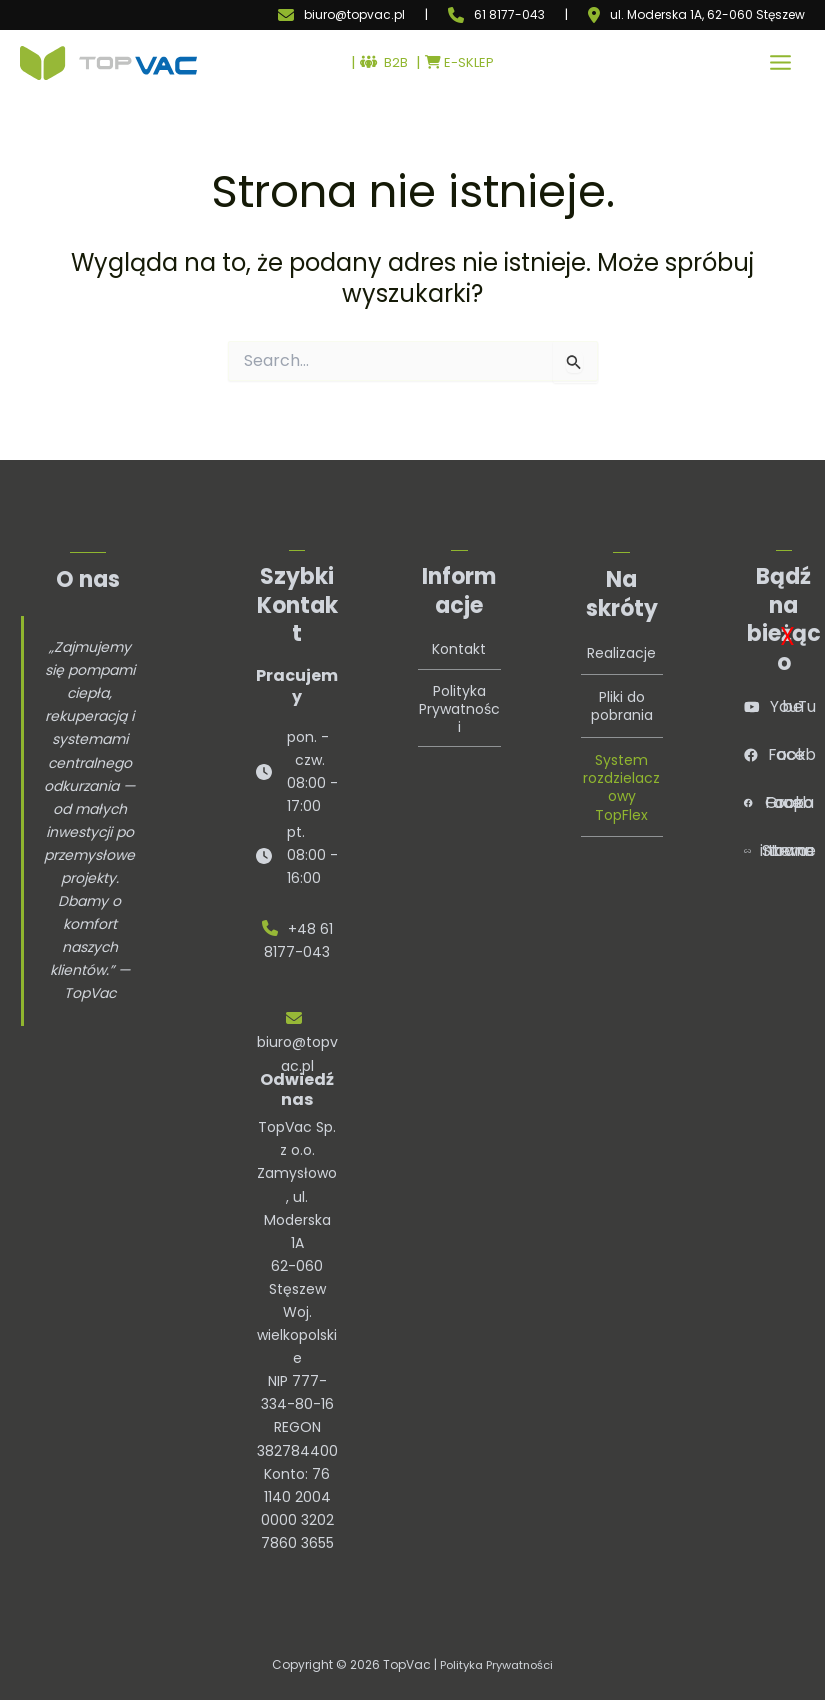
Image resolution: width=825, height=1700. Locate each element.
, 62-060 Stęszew (753, 15)
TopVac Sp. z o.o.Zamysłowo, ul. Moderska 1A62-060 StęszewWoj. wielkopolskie (297, 1242)
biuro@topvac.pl (354, 14)
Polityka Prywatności (497, 1664)
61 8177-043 (509, 14)
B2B (382, 66)
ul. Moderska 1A (656, 15)
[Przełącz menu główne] (780, 66)
